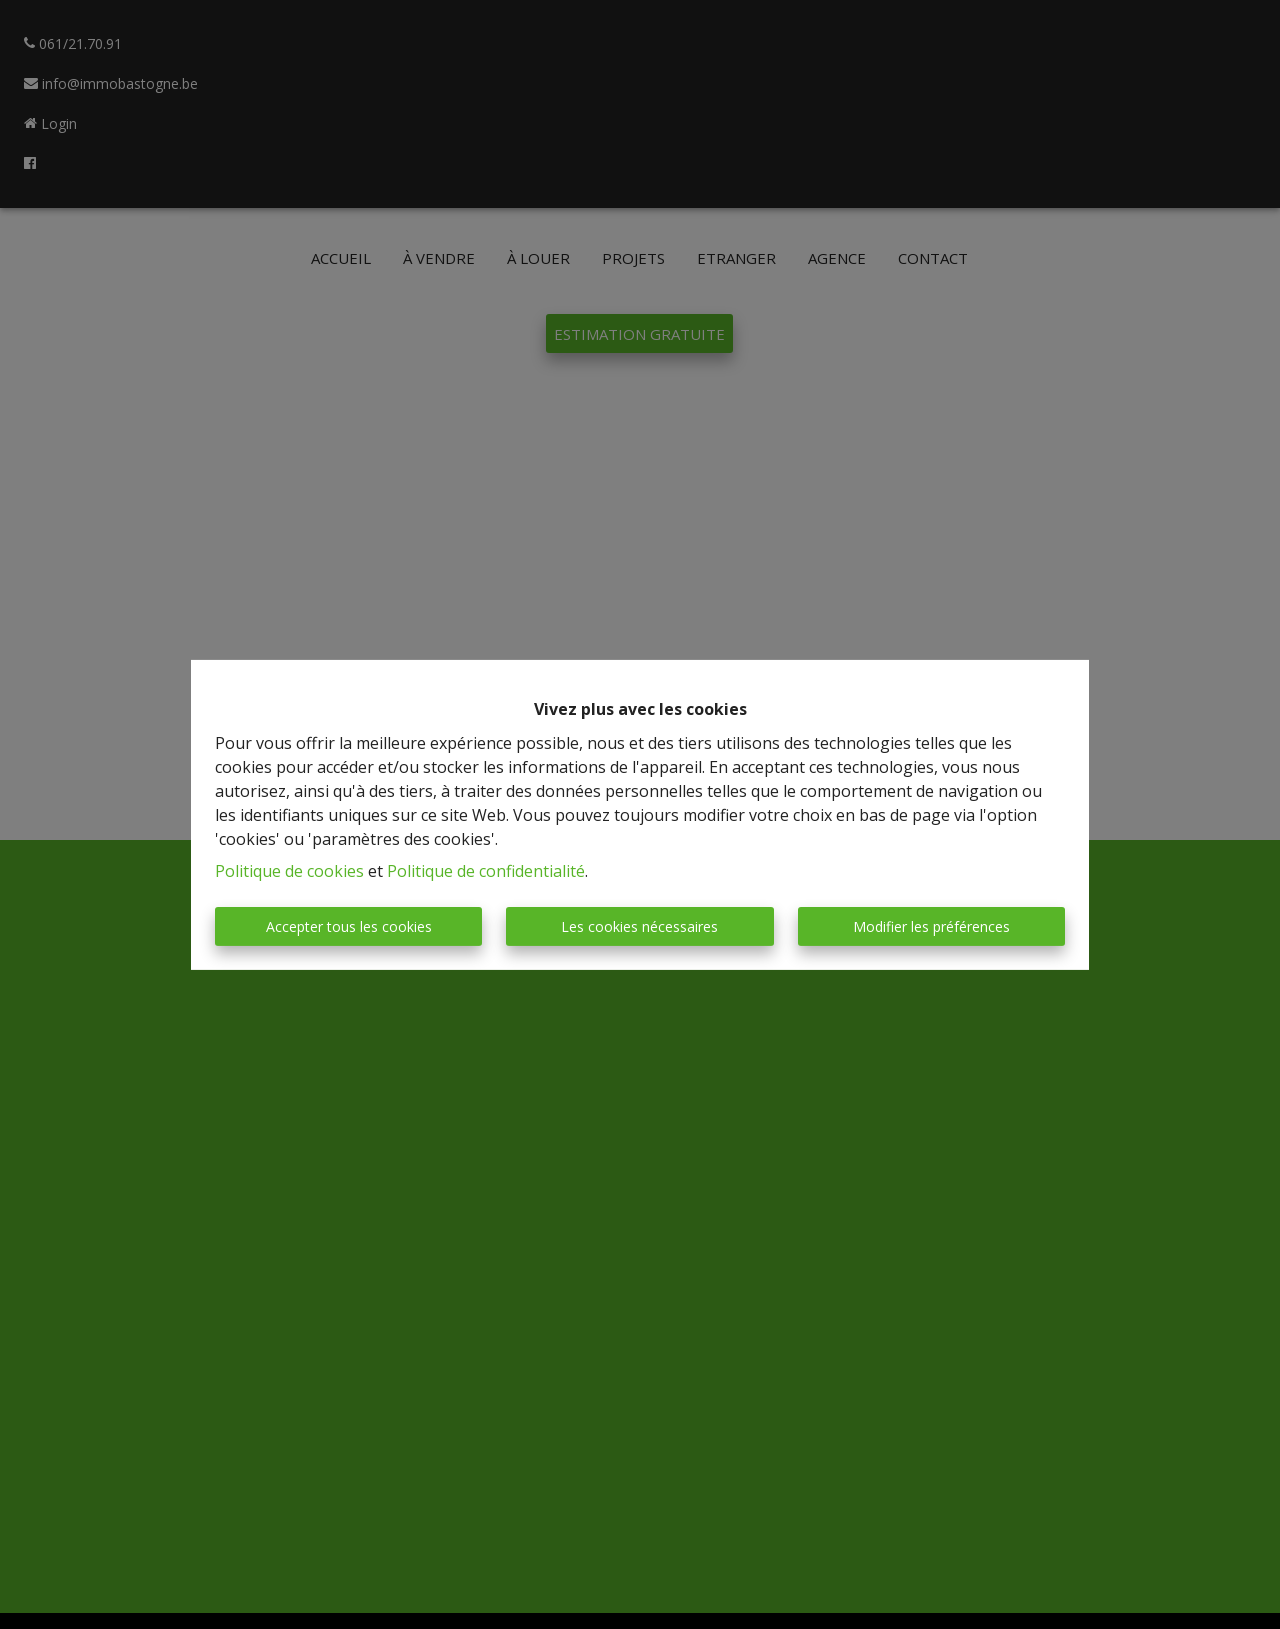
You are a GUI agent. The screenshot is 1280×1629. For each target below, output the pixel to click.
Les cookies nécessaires (639, 926)
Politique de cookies (289, 871)
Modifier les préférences (931, 926)
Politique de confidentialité (486, 871)
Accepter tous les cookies (349, 926)
